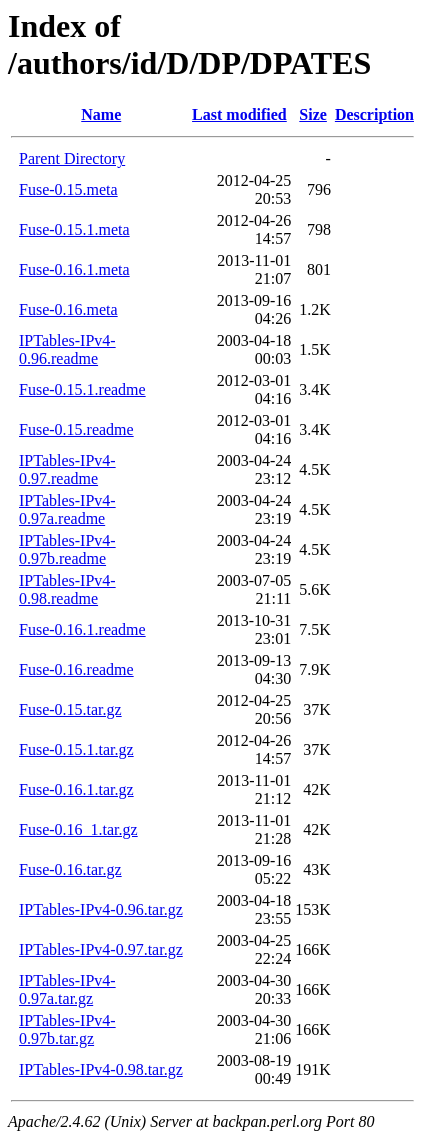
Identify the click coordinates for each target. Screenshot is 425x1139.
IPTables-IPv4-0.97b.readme (67, 549)
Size (313, 114)
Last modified (239, 114)
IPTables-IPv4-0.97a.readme (67, 509)
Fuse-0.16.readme (76, 669)
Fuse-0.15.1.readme (82, 389)
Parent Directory (72, 158)
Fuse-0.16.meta (68, 309)
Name (101, 114)
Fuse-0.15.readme (76, 429)
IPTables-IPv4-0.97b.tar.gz (67, 1029)
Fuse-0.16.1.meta (74, 269)
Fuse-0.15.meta (68, 189)
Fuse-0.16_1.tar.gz (78, 829)
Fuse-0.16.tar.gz (70, 869)
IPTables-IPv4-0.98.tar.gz (101, 1069)
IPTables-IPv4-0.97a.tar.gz (67, 989)
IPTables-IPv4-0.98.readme (67, 589)
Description (374, 114)
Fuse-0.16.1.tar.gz (76, 789)
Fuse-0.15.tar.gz (70, 709)
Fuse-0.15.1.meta (74, 229)
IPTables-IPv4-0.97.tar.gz (101, 949)
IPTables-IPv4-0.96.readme (67, 349)
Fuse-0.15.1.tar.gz (76, 749)
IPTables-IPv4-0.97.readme (67, 469)
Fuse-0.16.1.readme (82, 629)
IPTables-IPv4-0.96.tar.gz (101, 909)
